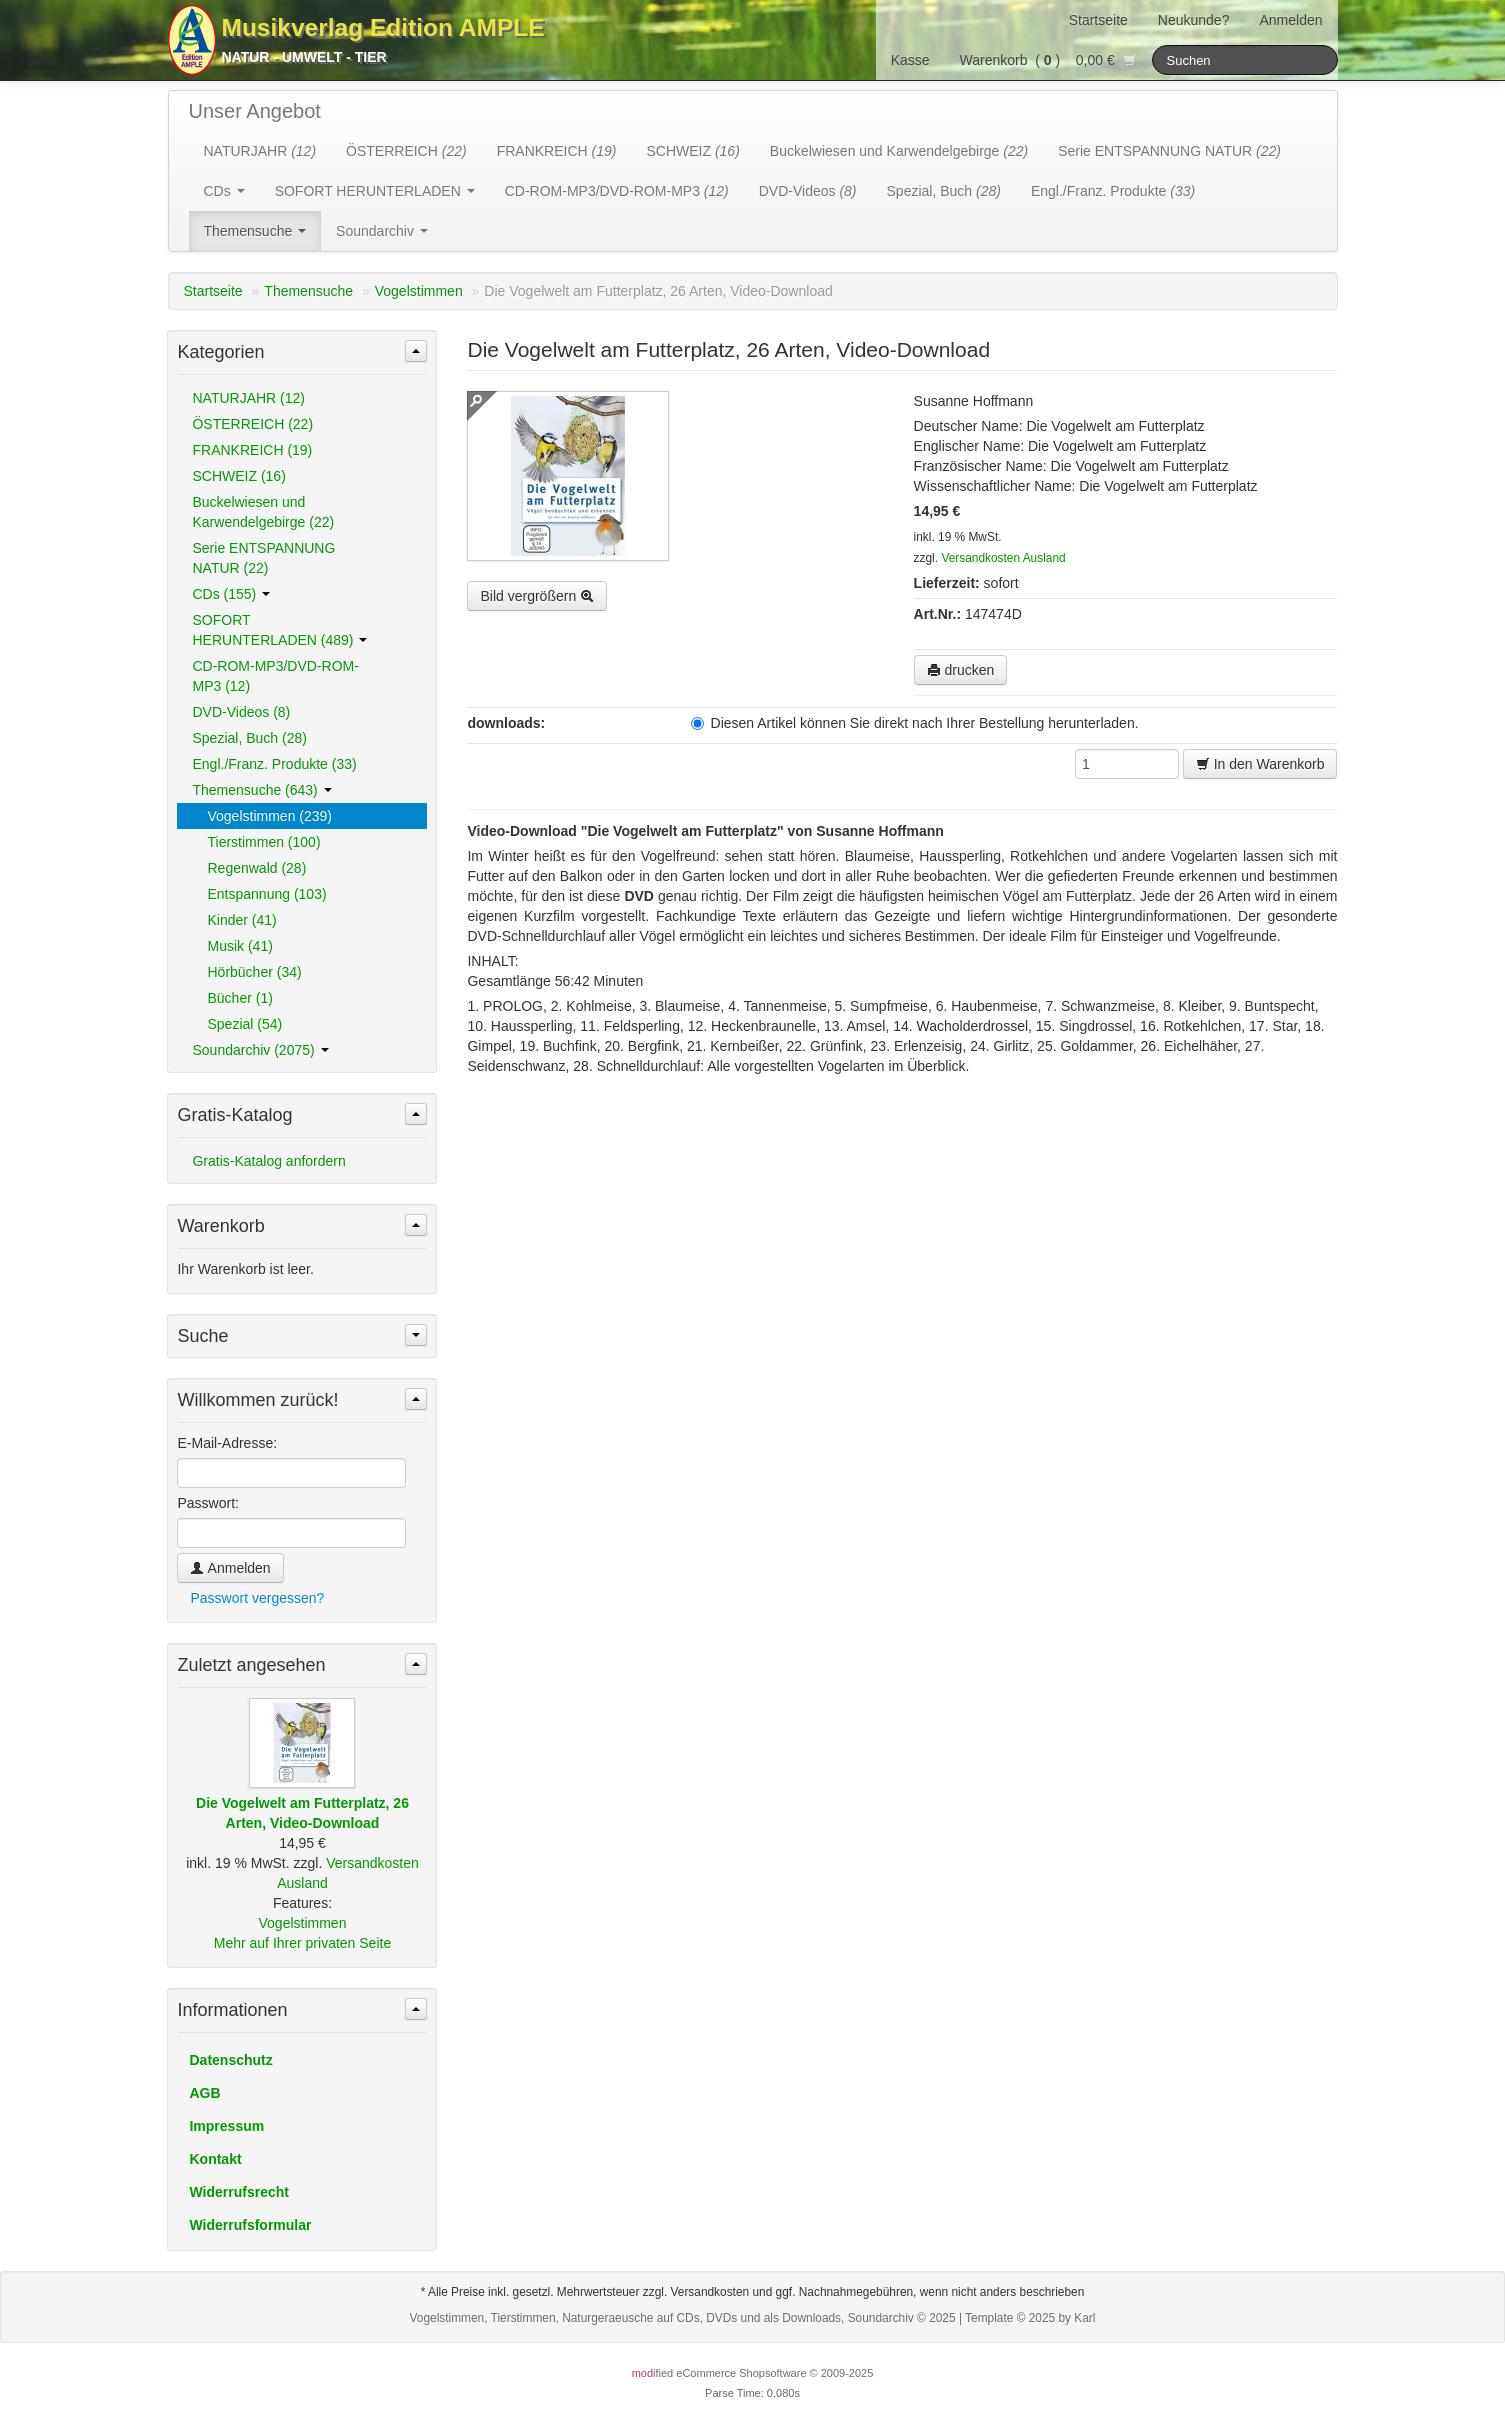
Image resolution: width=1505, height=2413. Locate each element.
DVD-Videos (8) (241, 712)
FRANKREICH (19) (252, 450)
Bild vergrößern (537, 596)
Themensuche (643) (261, 790)
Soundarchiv (382, 231)
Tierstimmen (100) (263, 842)
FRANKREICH (557, 151)
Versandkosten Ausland (1003, 558)
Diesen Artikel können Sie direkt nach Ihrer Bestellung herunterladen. (915, 723)
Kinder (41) (241, 920)
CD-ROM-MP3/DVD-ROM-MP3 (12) (275, 676)
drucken (961, 670)
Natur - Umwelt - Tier (304, 57)
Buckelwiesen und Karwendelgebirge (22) (263, 512)
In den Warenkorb (1260, 764)
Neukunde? (1194, 20)
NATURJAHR (260, 151)
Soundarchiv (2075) (260, 1050)
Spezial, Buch (944, 191)
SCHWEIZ (692, 151)
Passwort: (207, 1503)
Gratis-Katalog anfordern (268, 1161)
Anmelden (1290, 20)
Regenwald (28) (256, 868)
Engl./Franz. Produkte (1113, 191)
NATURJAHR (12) (248, 398)
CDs (224, 191)
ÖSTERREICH (406, 151)
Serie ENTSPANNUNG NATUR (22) (263, 558)
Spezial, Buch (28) (249, 738)
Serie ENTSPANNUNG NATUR (1169, 151)
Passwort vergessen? (257, 1598)
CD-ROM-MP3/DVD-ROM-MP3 (617, 191)
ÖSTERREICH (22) (252, 424)
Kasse (910, 60)
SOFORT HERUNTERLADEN (375, 191)
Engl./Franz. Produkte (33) (274, 764)
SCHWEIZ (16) (238, 476)
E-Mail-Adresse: (227, 1443)
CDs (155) (231, 594)
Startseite (1098, 20)
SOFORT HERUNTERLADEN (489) (279, 630)
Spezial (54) (244, 1024)
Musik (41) (239, 946)
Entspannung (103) (266, 894)
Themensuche (255, 231)
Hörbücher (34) (254, 972)
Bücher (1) (239, 998)
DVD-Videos (808, 191)
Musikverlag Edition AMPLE (383, 27)
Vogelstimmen (419, 291)
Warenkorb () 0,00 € (1048, 60)
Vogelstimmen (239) (269, 816)
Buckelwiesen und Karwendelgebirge (899, 151)
